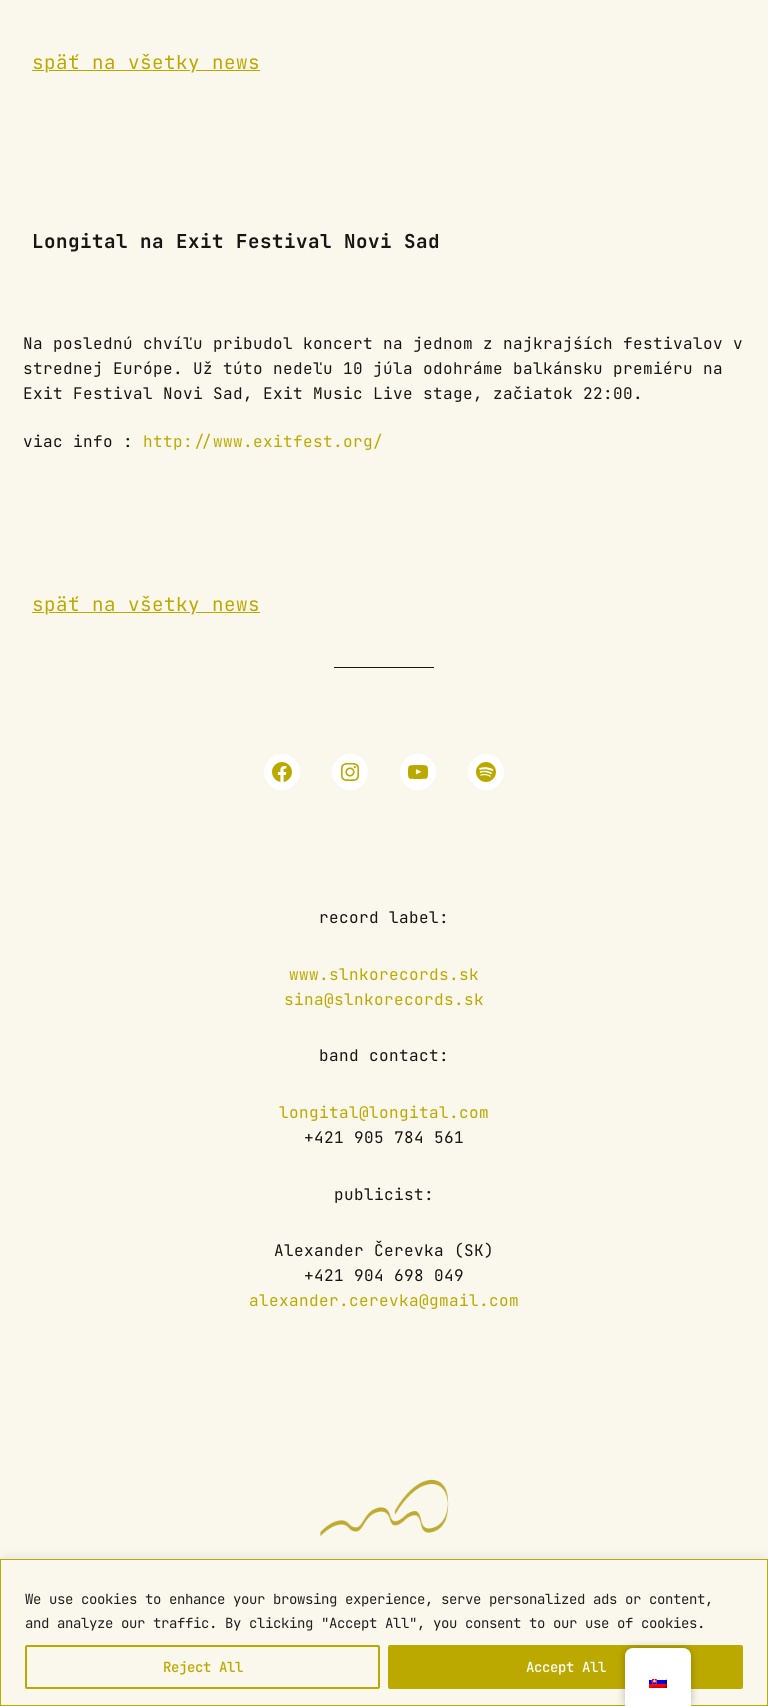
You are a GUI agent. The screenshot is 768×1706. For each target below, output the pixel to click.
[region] (384, 1632)
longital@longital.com (384, 1112)
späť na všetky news (146, 62)
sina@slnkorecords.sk (384, 999)
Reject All (203, 1667)
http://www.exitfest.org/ (263, 441)
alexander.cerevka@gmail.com (384, 1300)
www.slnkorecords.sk (384, 974)
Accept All (566, 1667)
